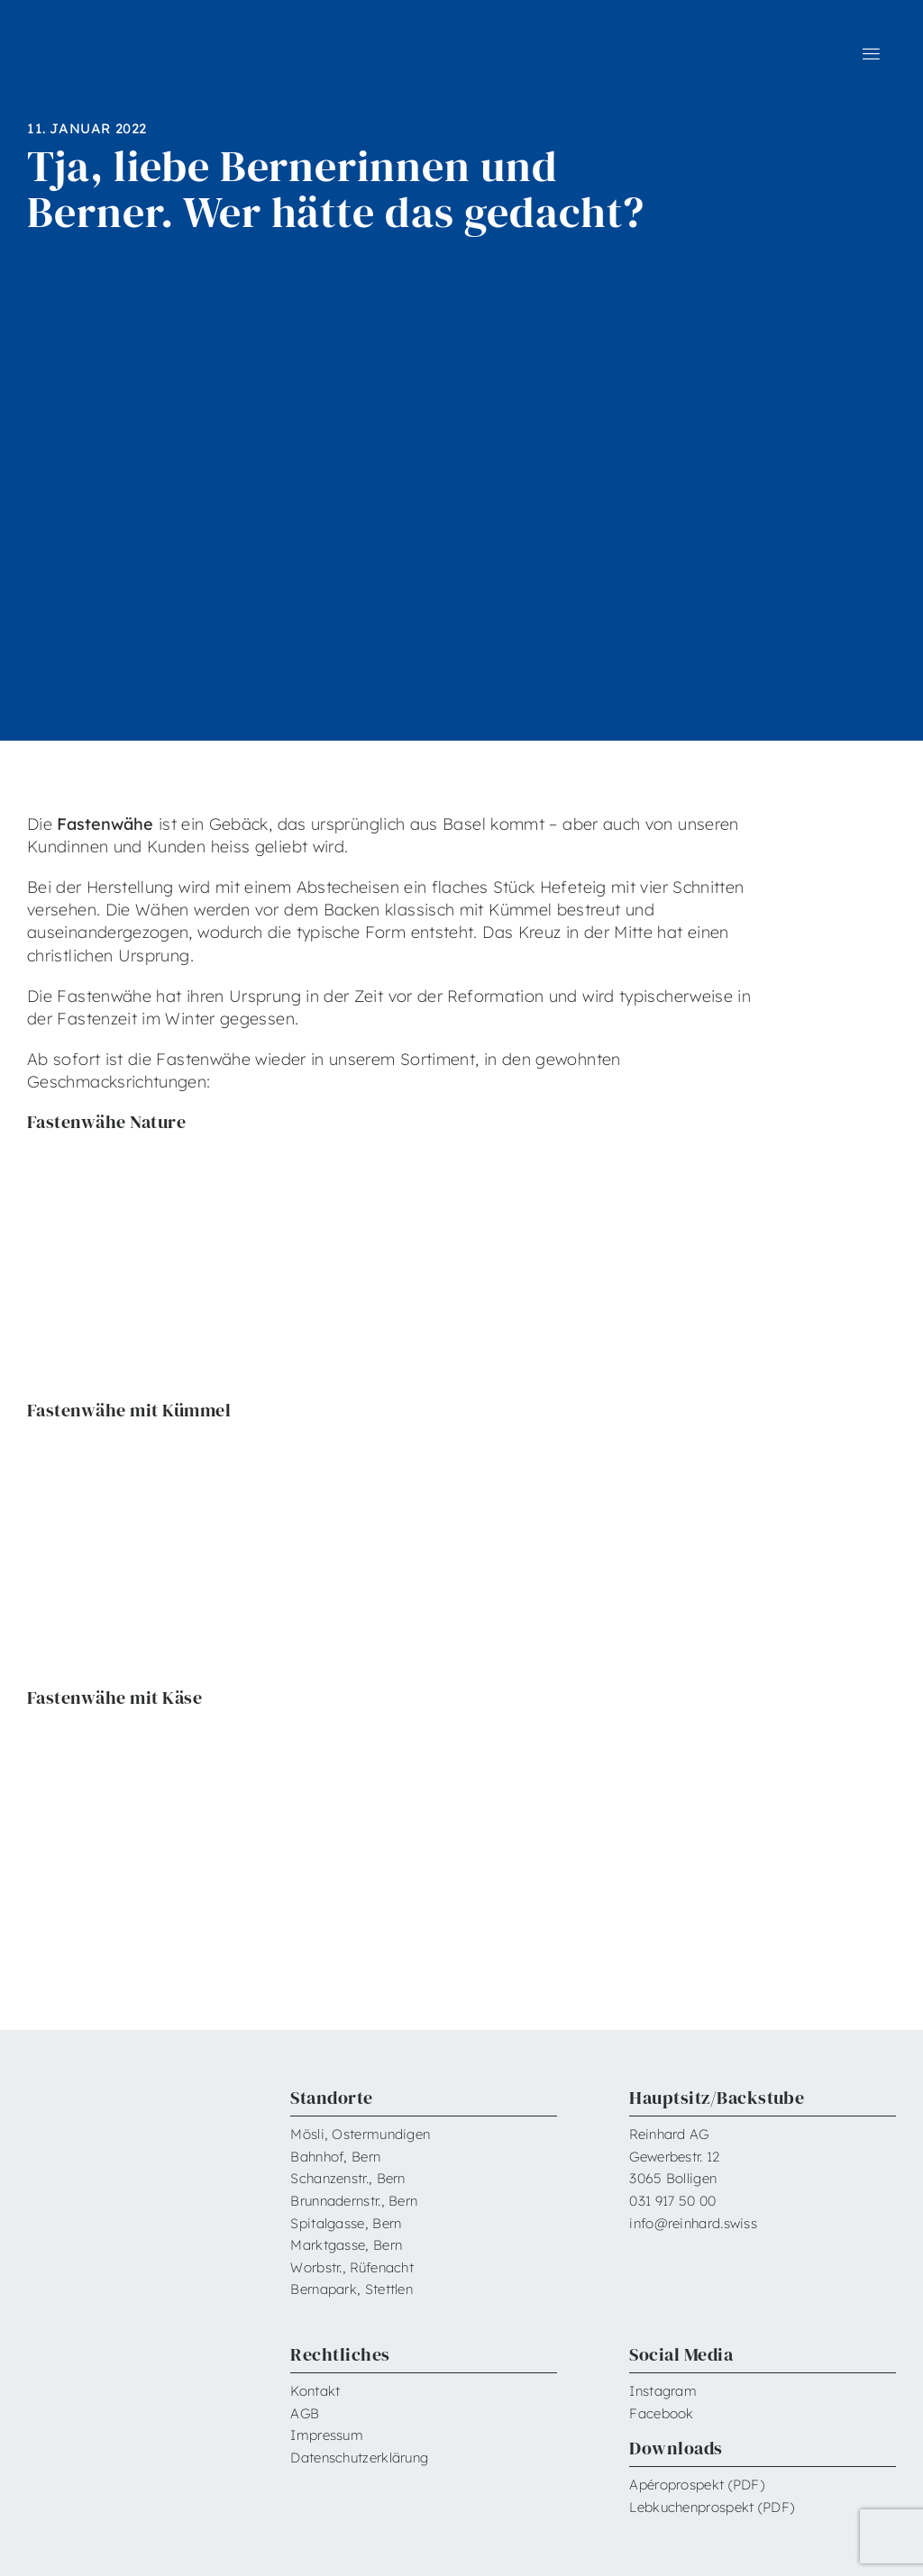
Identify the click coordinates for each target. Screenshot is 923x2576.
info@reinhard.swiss (693, 2223)
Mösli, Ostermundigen (360, 2134)
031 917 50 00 (672, 2200)
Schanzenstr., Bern (347, 2178)
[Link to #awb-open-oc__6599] (870, 54)
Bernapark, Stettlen (351, 2289)
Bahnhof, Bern (335, 2156)
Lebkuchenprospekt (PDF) (711, 2507)
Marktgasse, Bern (346, 2244)
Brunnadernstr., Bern (353, 2200)
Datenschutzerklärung (359, 2457)
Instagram (663, 2390)
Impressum (326, 2435)
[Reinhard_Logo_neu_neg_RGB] (101, 43)
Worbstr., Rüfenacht (352, 2267)
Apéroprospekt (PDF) (696, 2484)
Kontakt (315, 2390)
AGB (304, 2413)
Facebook (661, 2413)
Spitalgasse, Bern (345, 2223)
